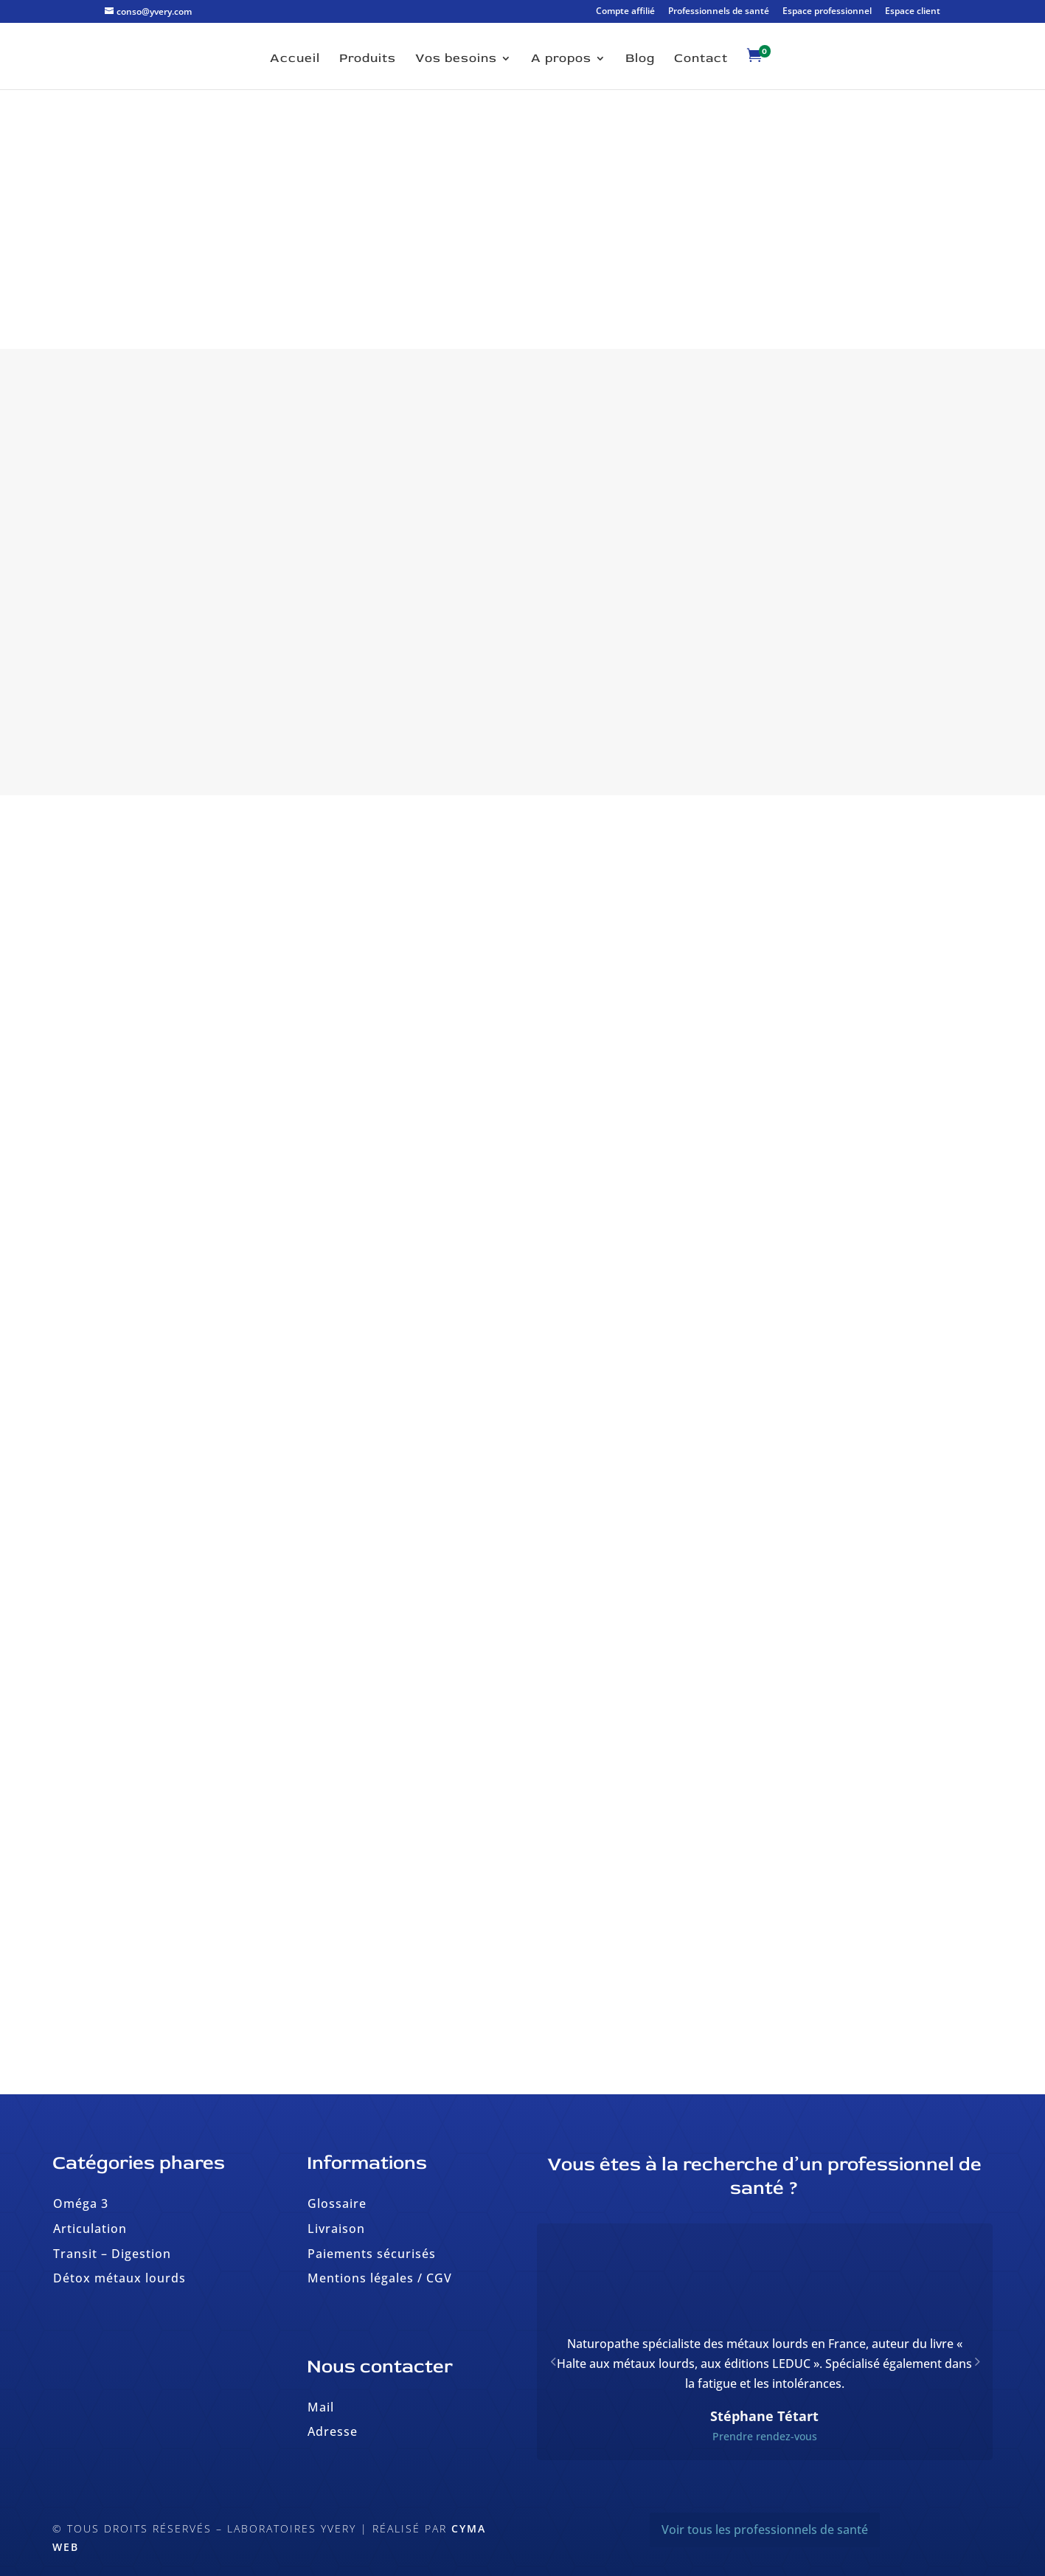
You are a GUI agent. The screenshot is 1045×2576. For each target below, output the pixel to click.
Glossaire (337, 2203)
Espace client (912, 12)
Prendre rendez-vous (764, 2436)
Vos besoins (456, 59)
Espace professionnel (827, 12)
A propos (561, 59)
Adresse (333, 2431)
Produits (367, 59)
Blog (640, 59)
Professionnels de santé (718, 12)
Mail (321, 2407)
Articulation (90, 2228)
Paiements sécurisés (372, 2254)
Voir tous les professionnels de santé (765, 2529)
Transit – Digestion (112, 2254)
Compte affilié (625, 12)
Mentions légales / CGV (380, 2278)
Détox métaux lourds (119, 2278)
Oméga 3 (80, 2203)
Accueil (295, 59)
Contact (701, 59)
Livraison (336, 2228)
